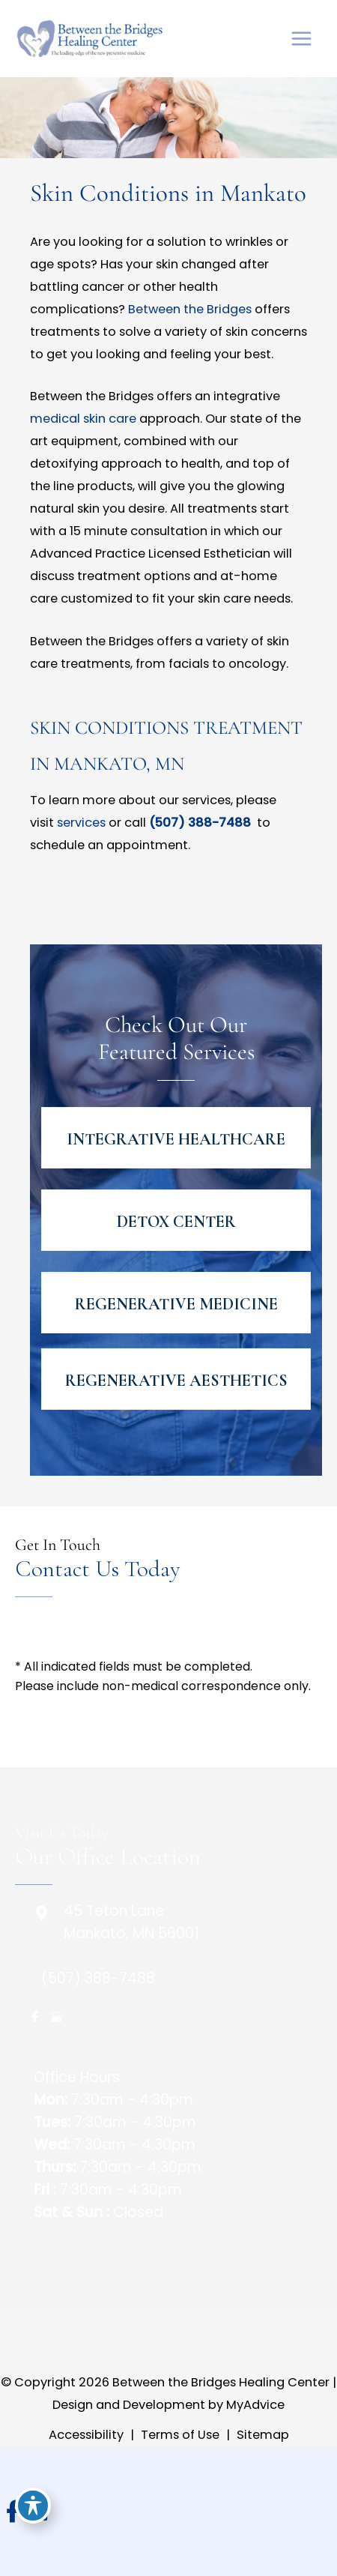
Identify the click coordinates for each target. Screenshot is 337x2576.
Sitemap (263, 2434)
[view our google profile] (56, 2017)
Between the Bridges (190, 309)
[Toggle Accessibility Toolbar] (33, 2506)
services (81, 822)
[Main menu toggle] (301, 39)
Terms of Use (180, 2434)
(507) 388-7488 (201, 822)
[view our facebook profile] (35, 2017)
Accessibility (86, 2434)
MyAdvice (254, 2404)
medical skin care (83, 418)
